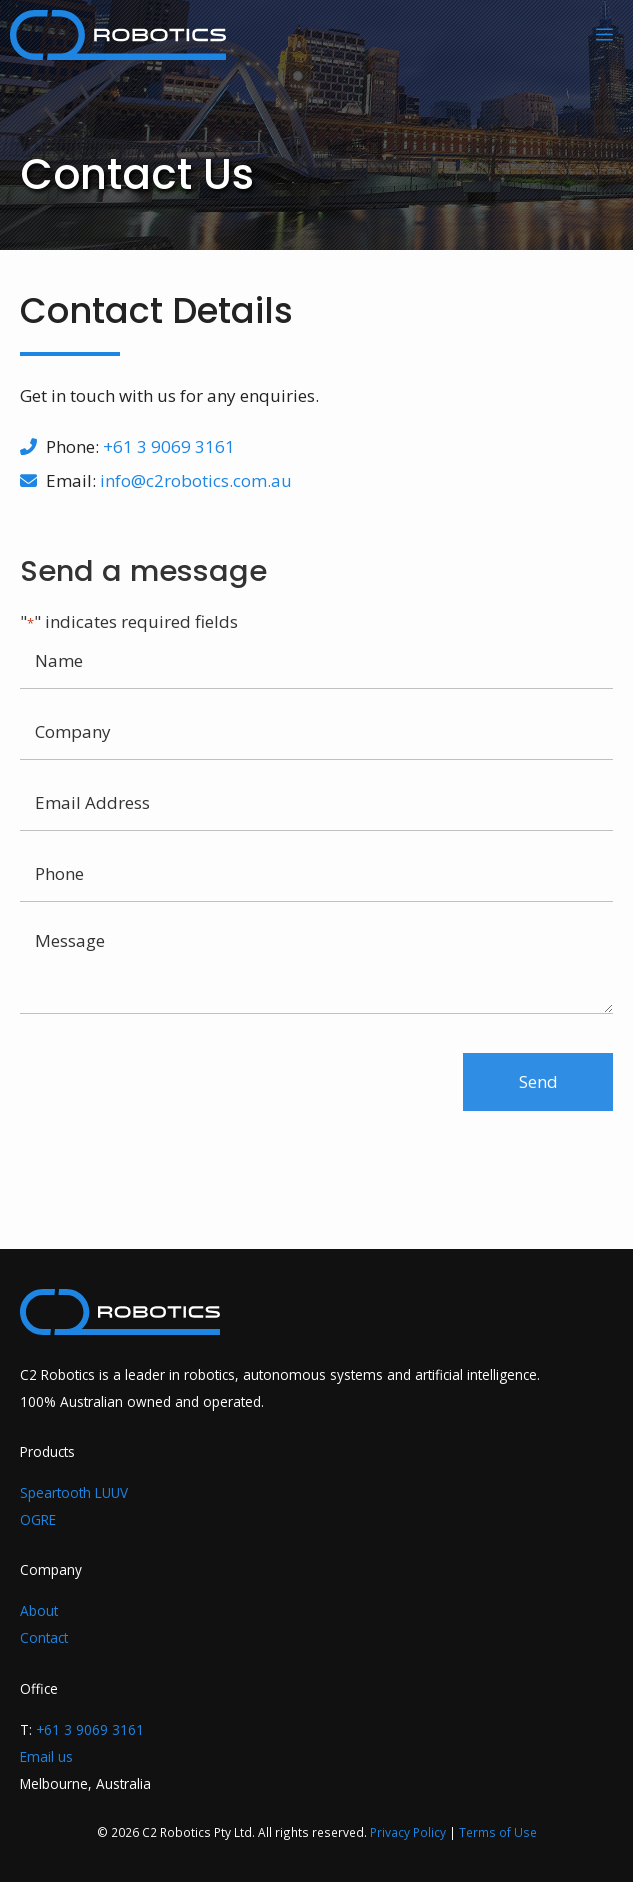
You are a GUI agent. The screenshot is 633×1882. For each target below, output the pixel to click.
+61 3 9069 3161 (169, 446)
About (39, 1610)
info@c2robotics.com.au (196, 480)
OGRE (38, 1519)
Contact (44, 1637)
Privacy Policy (408, 1832)
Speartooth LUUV (74, 1492)
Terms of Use (498, 1832)
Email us (46, 1756)
